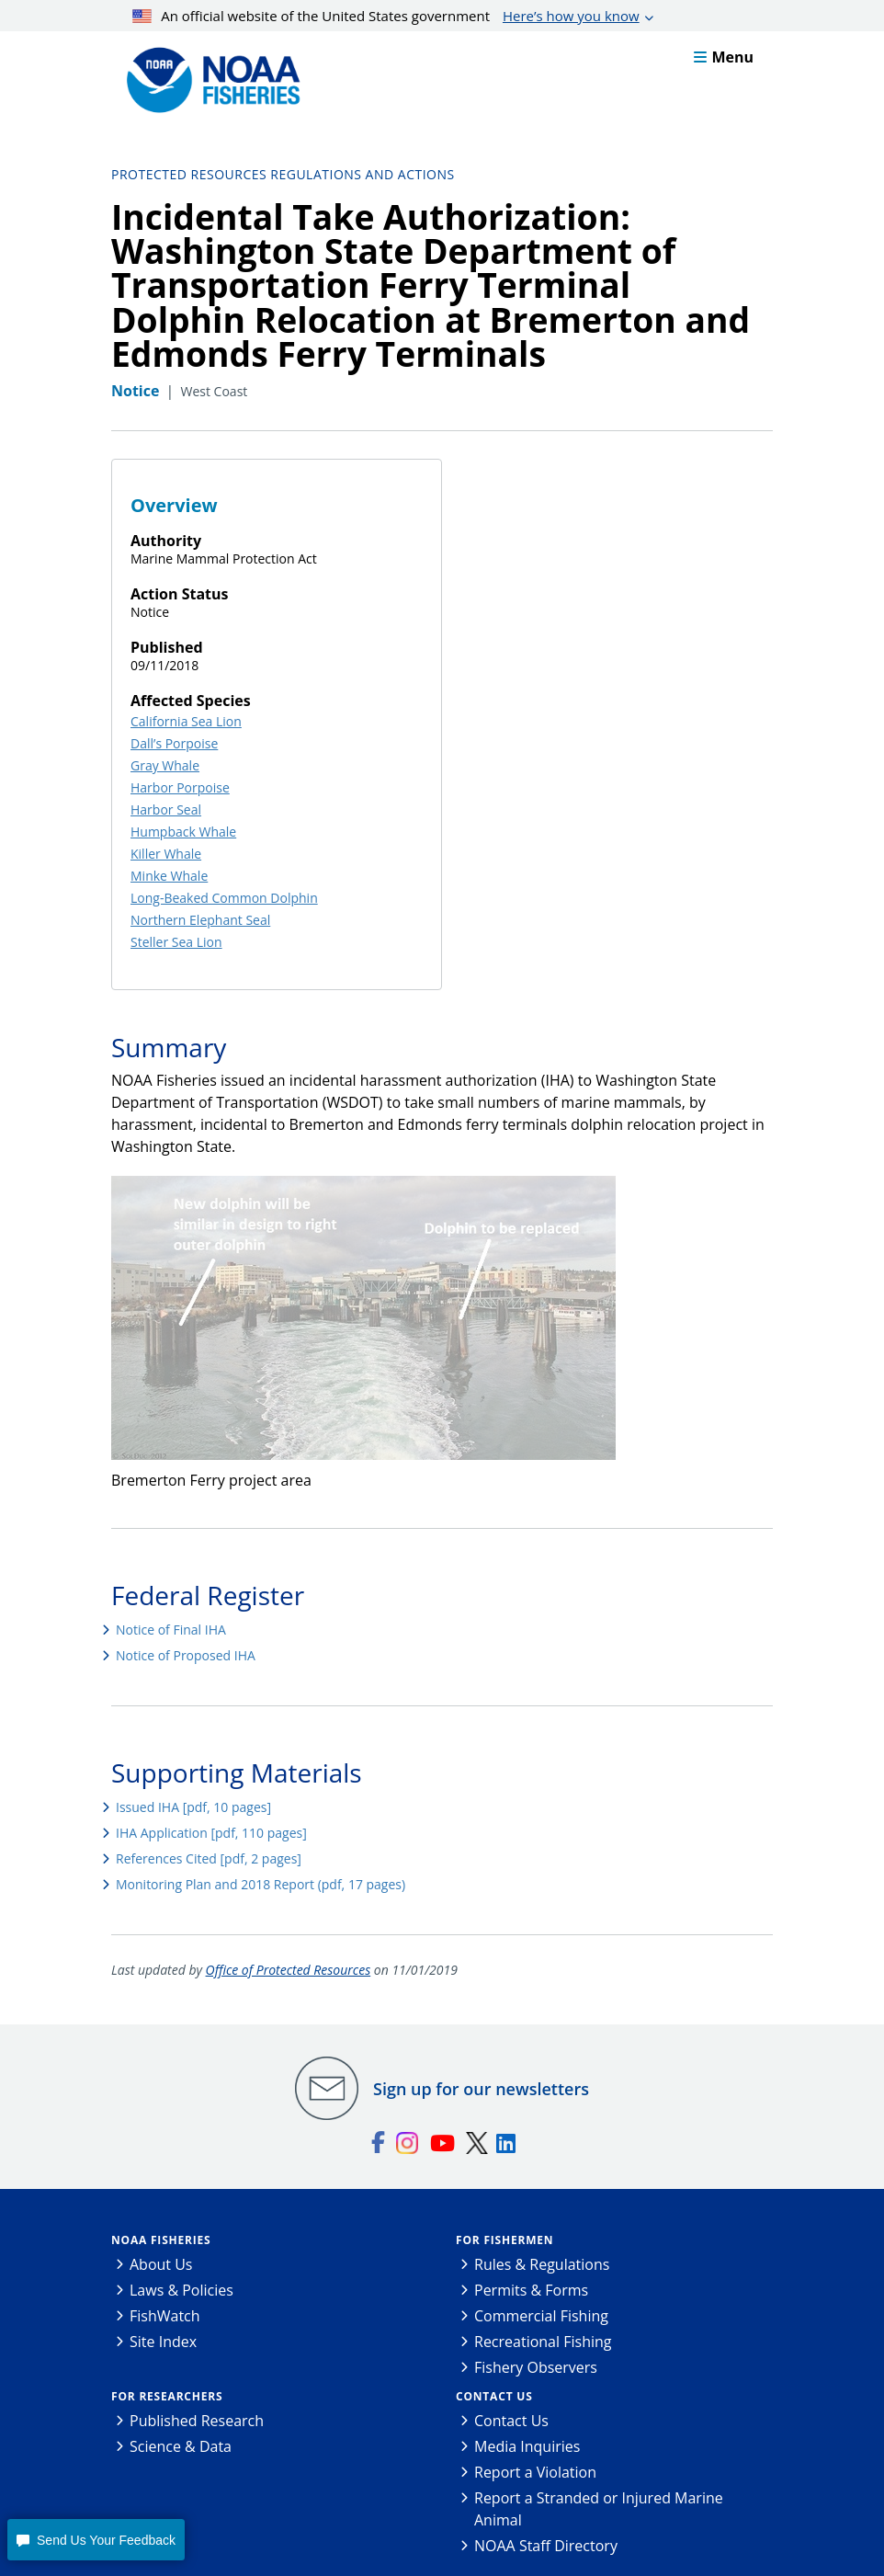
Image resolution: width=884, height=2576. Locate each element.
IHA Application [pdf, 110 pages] (211, 1832)
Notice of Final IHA (171, 1629)
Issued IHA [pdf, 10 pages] (193, 1807)
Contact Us (494, 2396)
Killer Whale (165, 853)
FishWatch (165, 2316)
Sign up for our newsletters (481, 2089)
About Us (161, 2264)
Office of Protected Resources (288, 1969)
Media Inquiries (527, 2446)
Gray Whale (164, 765)
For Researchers (166, 2396)
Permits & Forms (531, 2290)
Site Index (163, 2341)
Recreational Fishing (542, 2341)
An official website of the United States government (386, 16)
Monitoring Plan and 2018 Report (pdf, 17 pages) (260, 1884)
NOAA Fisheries (160, 2240)
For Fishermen (504, 2240)
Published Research (197, 2421)
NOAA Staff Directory (546, 2546)
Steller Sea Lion (176, 942)
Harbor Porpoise (180, 787)
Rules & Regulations (541, 2264)
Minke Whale (169, 875)
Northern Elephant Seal (200, 920)
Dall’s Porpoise (174, 743)
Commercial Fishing (541, 2316)
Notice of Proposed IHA (185, 1655)
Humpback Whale (183, 831)
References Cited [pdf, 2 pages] (208, 1858)
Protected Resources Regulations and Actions (283, 174)
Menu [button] (724, 57)
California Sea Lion (186, 721)
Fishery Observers (535, 2367)
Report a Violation (535, 2472)
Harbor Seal (165, 809)
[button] (95, 2539)
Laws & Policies (181, 2290)
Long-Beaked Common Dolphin (224, 897)
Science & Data (181, 2446)
